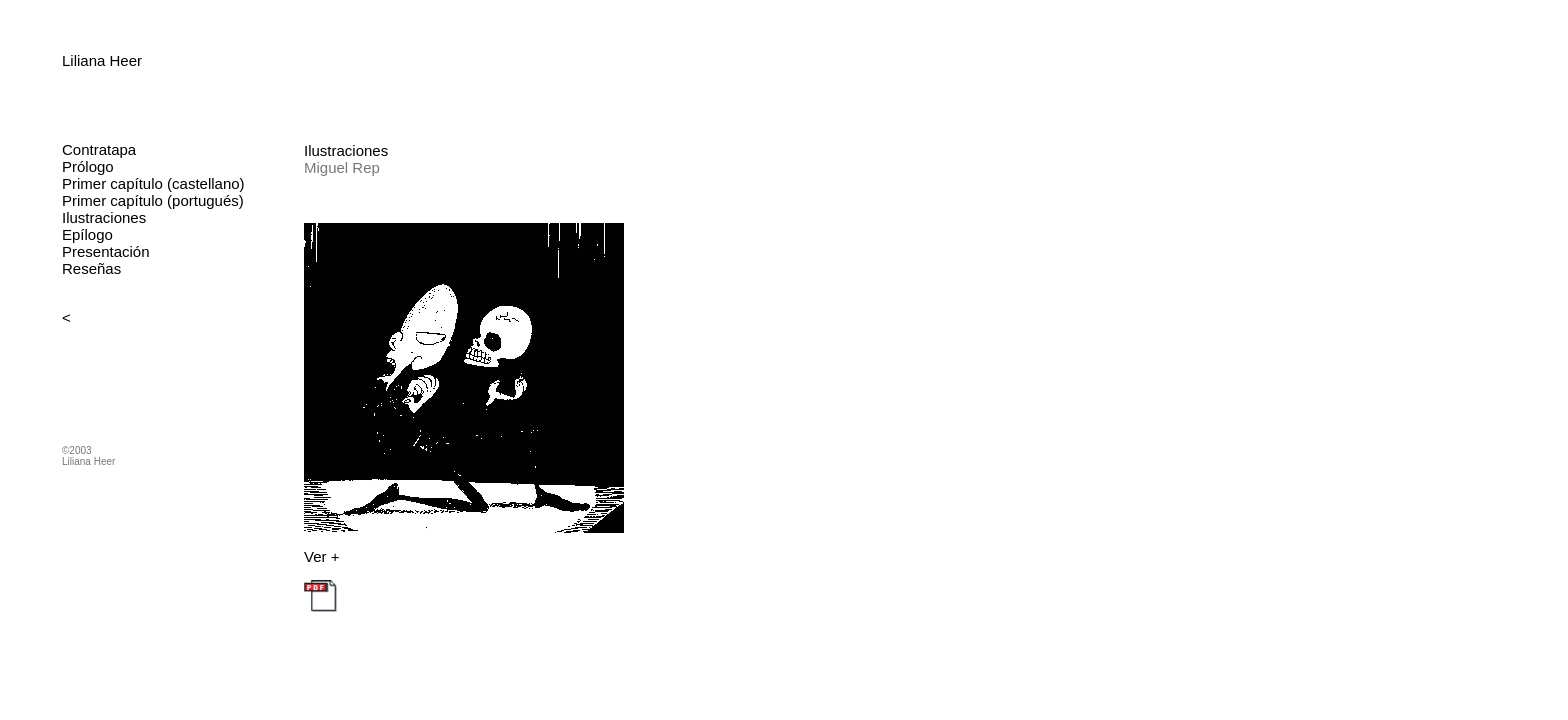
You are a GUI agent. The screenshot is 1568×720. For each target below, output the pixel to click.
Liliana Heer (102, 60)
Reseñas (91, 268)
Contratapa (99, 149)
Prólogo (88, 166)
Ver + (321, 556)
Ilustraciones (104, 217)
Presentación (106, 251)
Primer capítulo (112, 183)
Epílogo (87, 234)
